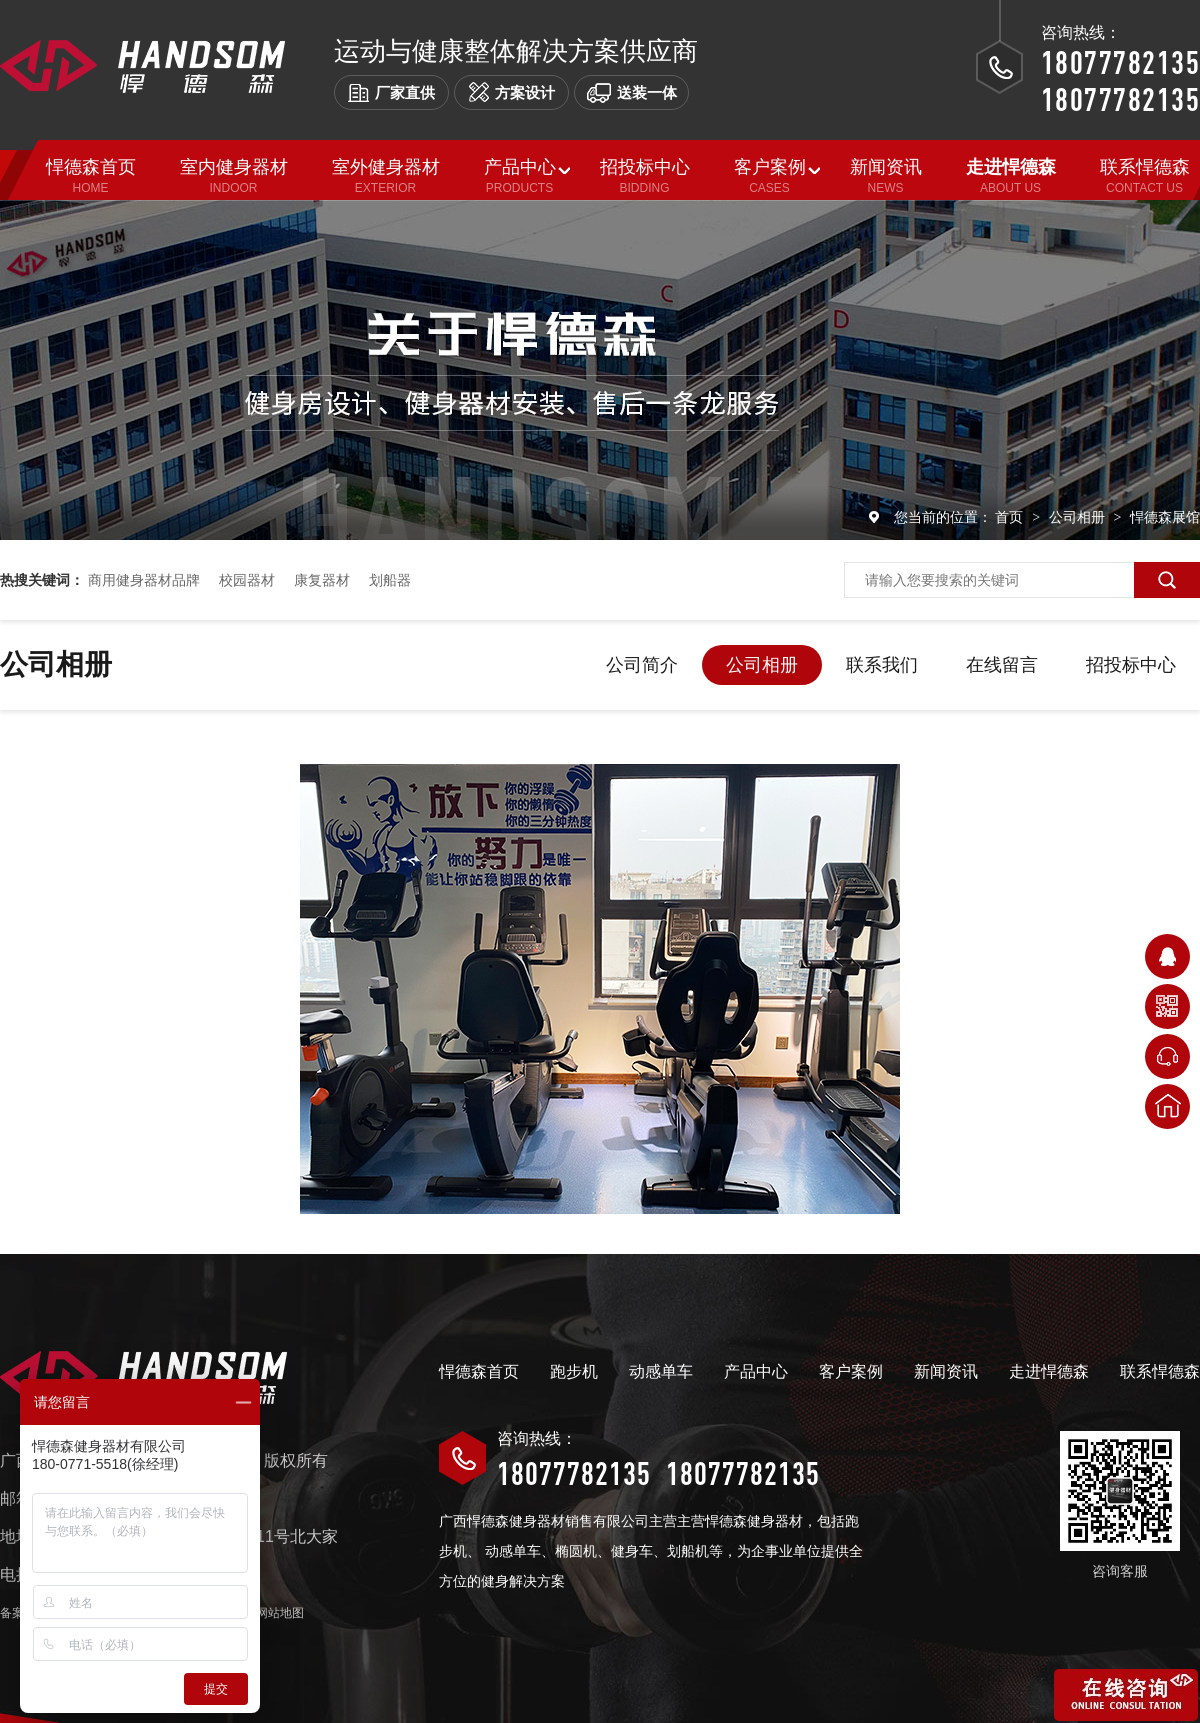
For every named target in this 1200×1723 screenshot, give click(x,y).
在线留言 (1002, 665)
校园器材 (247, 580)
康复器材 (322, 580)
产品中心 (756, 1371)
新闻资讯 (946, 1371)
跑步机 (574, 1371)
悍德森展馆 (1165, 517)
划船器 (390, 580)
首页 (1011, 517)
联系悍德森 (1160, 1371)
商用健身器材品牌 (144, 580)
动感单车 (661, 1371)
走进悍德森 (1049, 1371)
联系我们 (882, 665)
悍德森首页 (479, 1371)
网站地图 (280, 1613)
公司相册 (1079, 517)
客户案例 (851, 1371)
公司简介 (642, 665)
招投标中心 (1131, 665)
